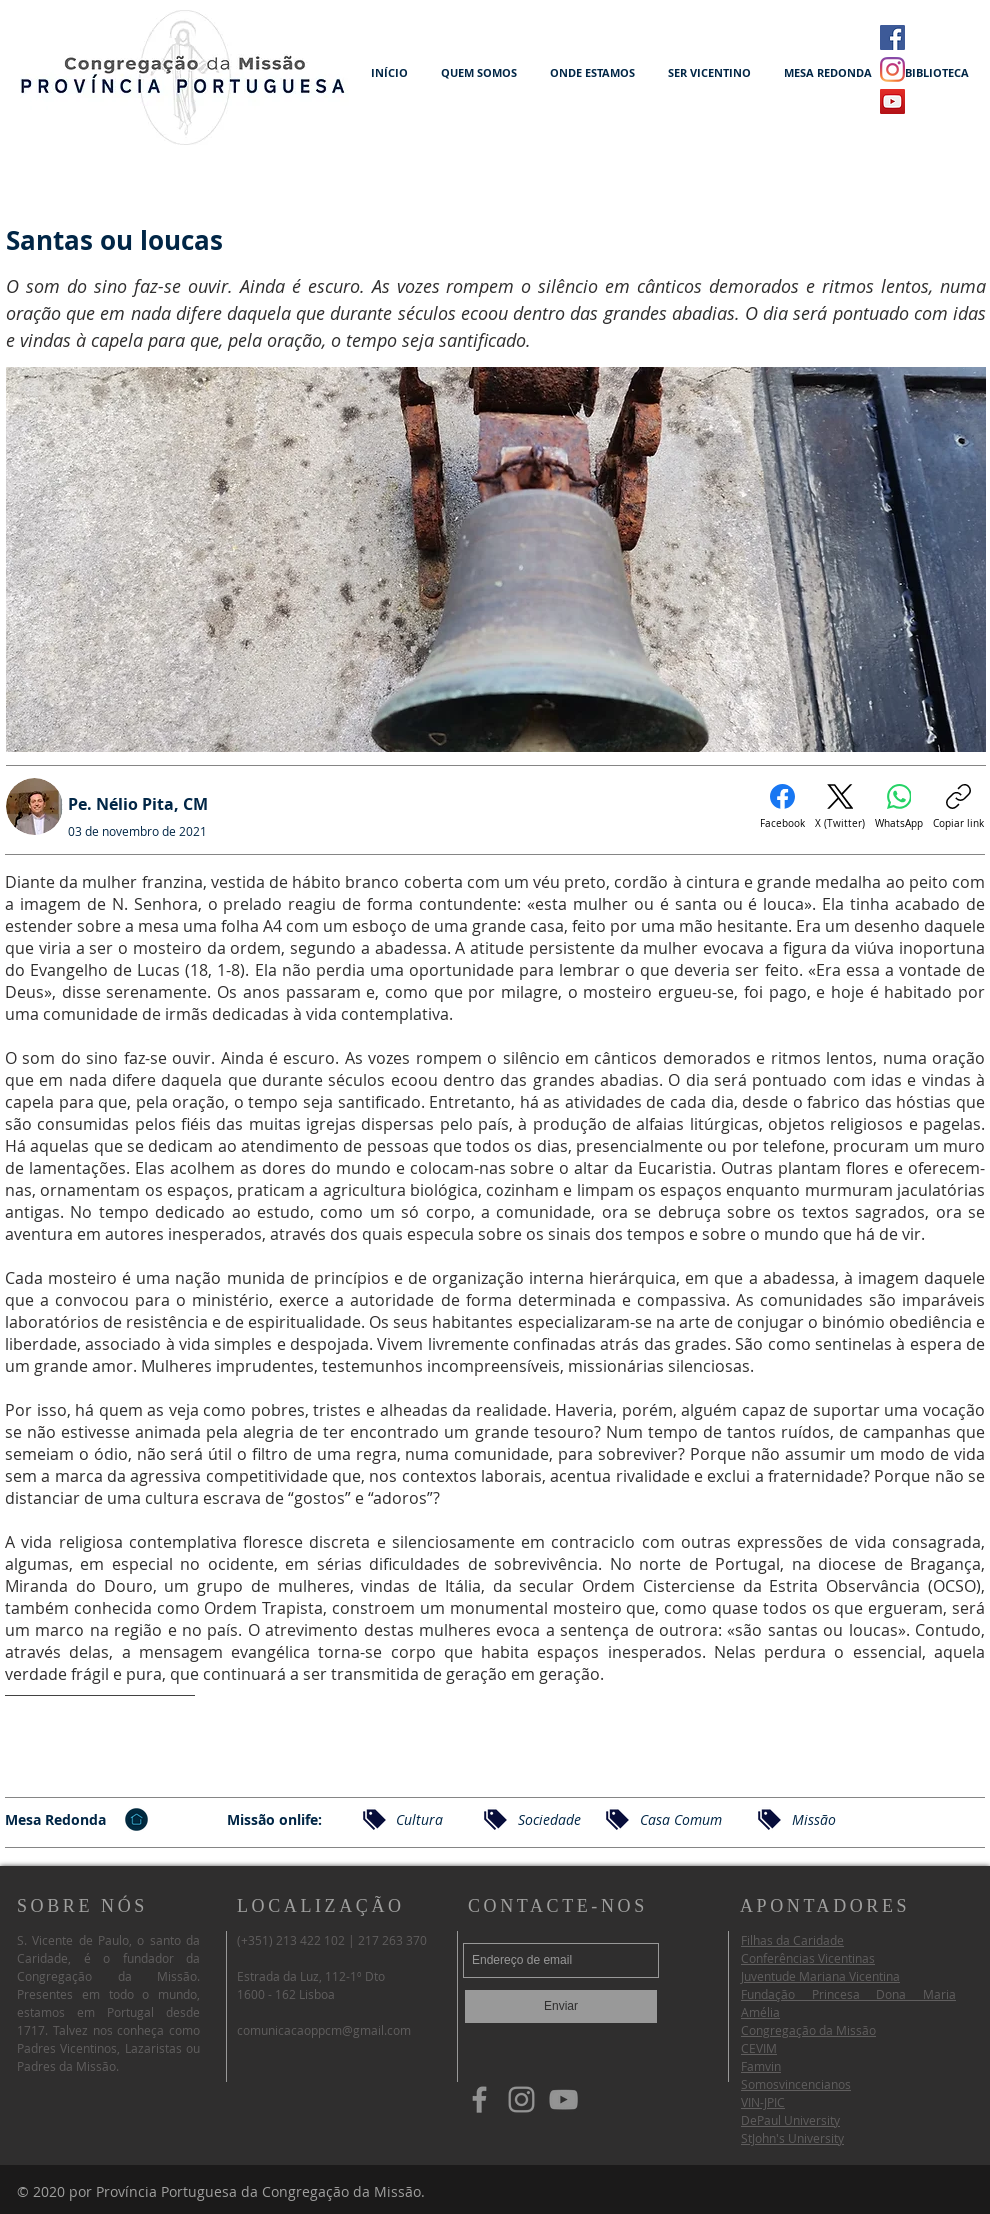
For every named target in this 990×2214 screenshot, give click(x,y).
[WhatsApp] (899, 807)
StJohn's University (792, 2138)
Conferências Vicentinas (808, 1958)
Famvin (761, 2066)
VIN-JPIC (763, 2102)
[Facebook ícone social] (892, 37)
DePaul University (790, 2120)
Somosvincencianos (796, 2084)
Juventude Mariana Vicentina (820, 1976)
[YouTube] (563, 2099)
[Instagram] (892, 69)
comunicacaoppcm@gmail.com (324, 2030)
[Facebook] (782, 807)
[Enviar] (561, 2006)
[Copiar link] (958, 807)
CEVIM (759, 2048)
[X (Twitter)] (840, 807)
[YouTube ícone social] (892, 101)
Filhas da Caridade (792, 1940)
